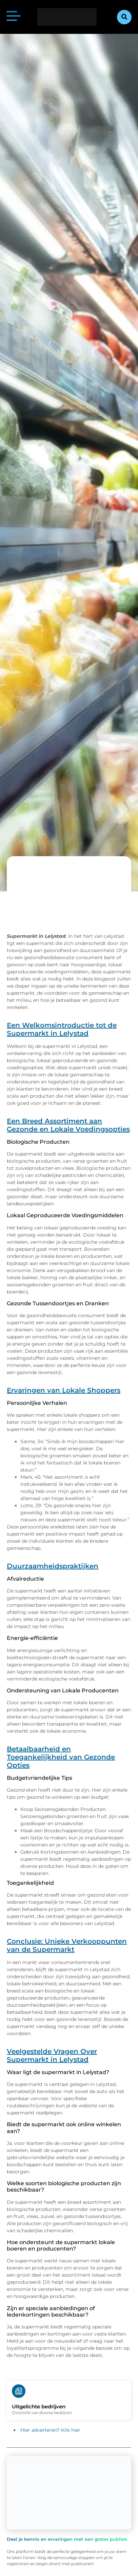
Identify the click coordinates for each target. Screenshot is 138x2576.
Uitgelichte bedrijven (38, 2406)
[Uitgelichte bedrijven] (18, 2391)
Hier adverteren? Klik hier (50, 2430)
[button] (124, 17)
